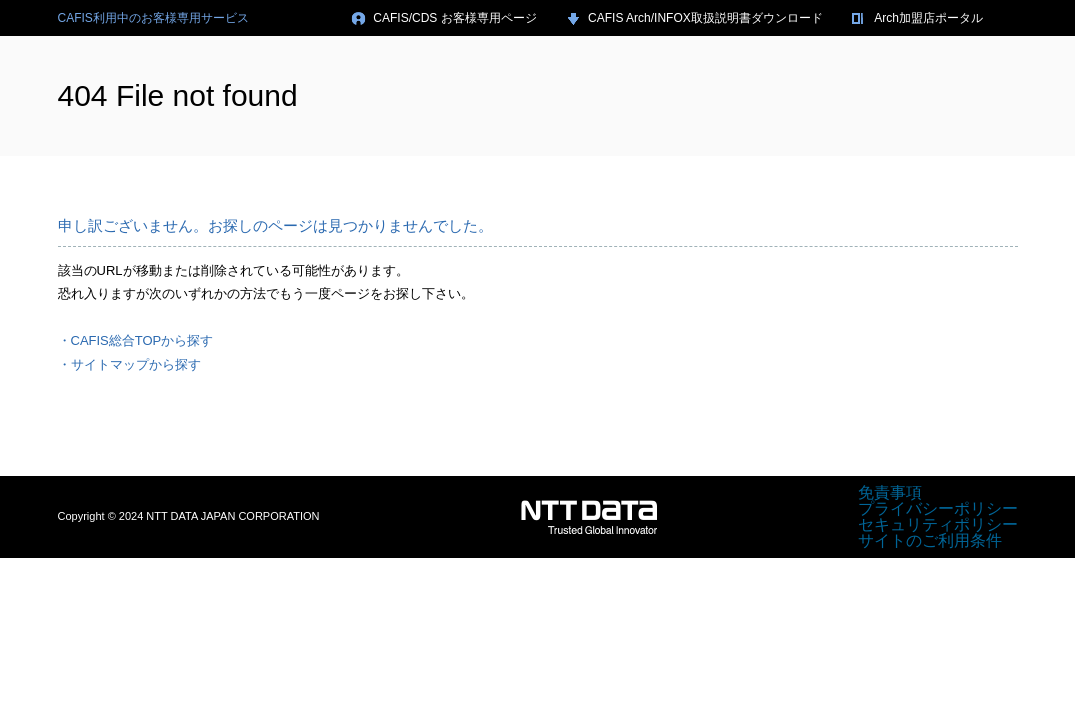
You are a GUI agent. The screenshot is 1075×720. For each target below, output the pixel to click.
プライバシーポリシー (938, 508)
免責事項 (890, 492)
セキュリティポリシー (938, 524)
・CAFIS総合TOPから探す (136, 340)
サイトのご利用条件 (930, 540)
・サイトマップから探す (129, 364)
